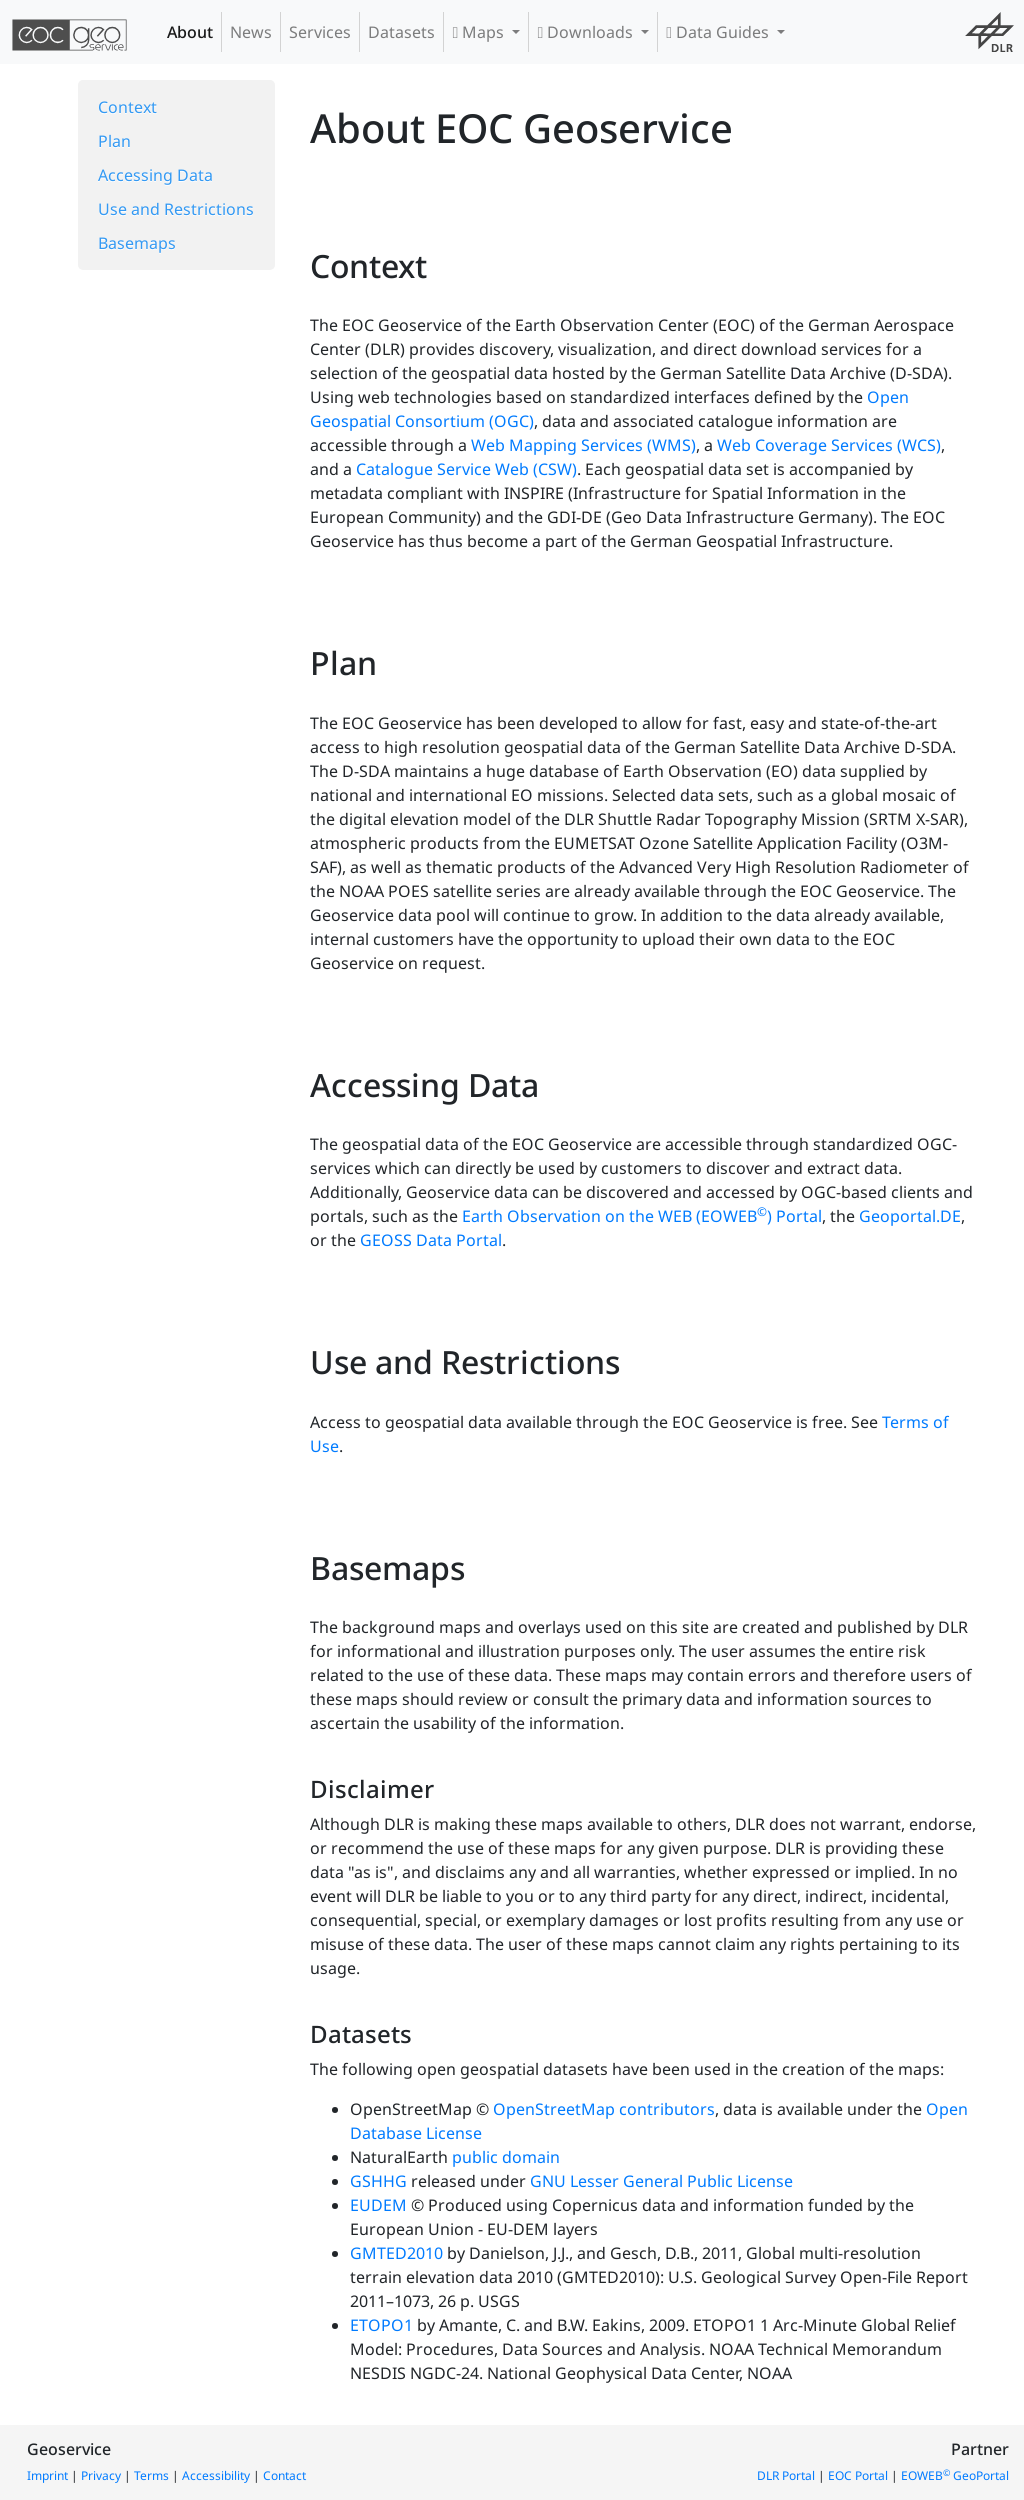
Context (127, 107)
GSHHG (378, 2181)
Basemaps (137, 243)
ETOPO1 (381, 2325)
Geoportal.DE (910, 1216)
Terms (151, 2475)
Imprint (47, 2475)
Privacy (101, 2475)
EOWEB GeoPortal (955, 2475)
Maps (480, 32)
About (190, 32)
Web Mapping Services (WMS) (583, 445)
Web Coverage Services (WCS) (829, 445)
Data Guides (719, 32)
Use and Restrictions (176, 209)
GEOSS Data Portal (431, 1240)
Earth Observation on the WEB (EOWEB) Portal (642, 1216)
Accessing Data (155, 175)
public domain (506, 2157)
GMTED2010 (396, 2253)
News (251, 32)
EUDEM (378, 2205)
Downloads (587, 32)
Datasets (401, 32)
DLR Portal (786, 2475)
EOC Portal (858, 2475)
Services (320, 32)
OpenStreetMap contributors (604, 2109)
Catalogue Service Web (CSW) (466, 469)
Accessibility (216, 2475)
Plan (114, 141)
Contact (284, 2475)
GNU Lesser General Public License (661, 2181)
